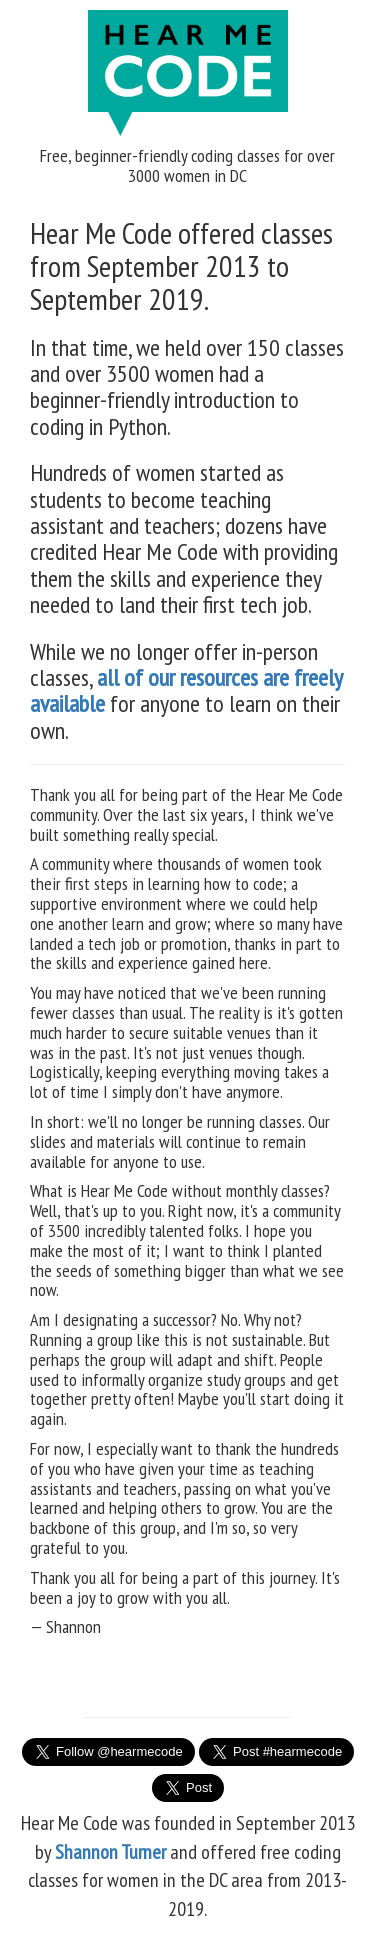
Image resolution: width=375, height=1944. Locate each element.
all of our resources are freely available (186, 690)
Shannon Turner (112, 1852)
